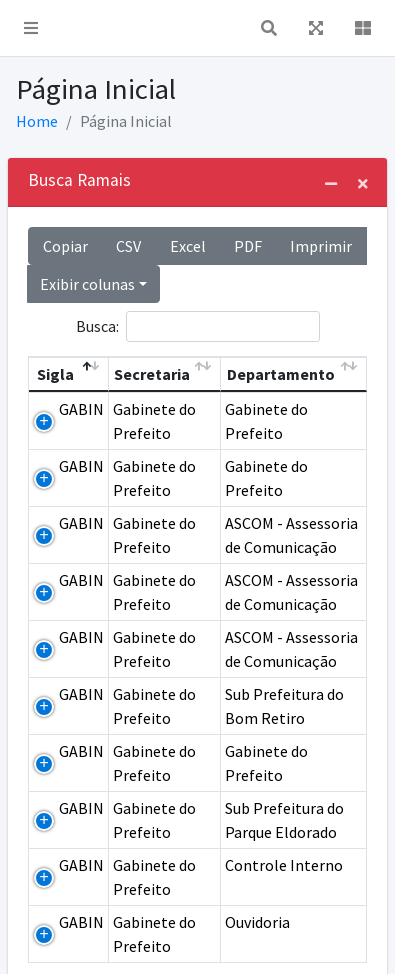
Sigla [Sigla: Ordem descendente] (55, 374)
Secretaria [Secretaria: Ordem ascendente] (152, 374)
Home (37, 121)
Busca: (198, 326)
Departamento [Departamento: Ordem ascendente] (281, 374)
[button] (31, 28)
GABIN (81, 409)
